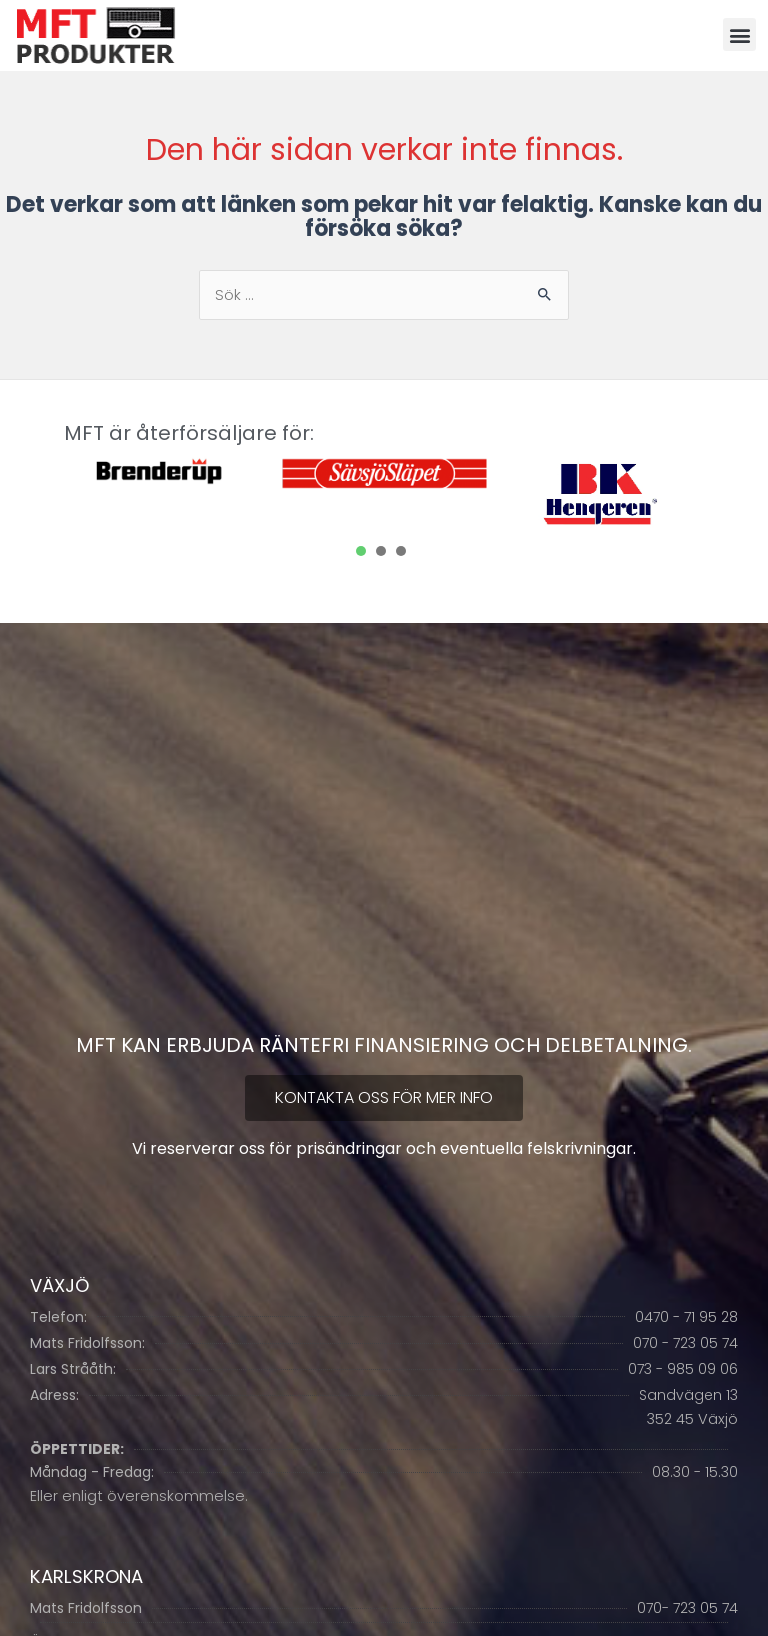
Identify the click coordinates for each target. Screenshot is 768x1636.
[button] (739, 34)
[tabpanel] (163, 473)
